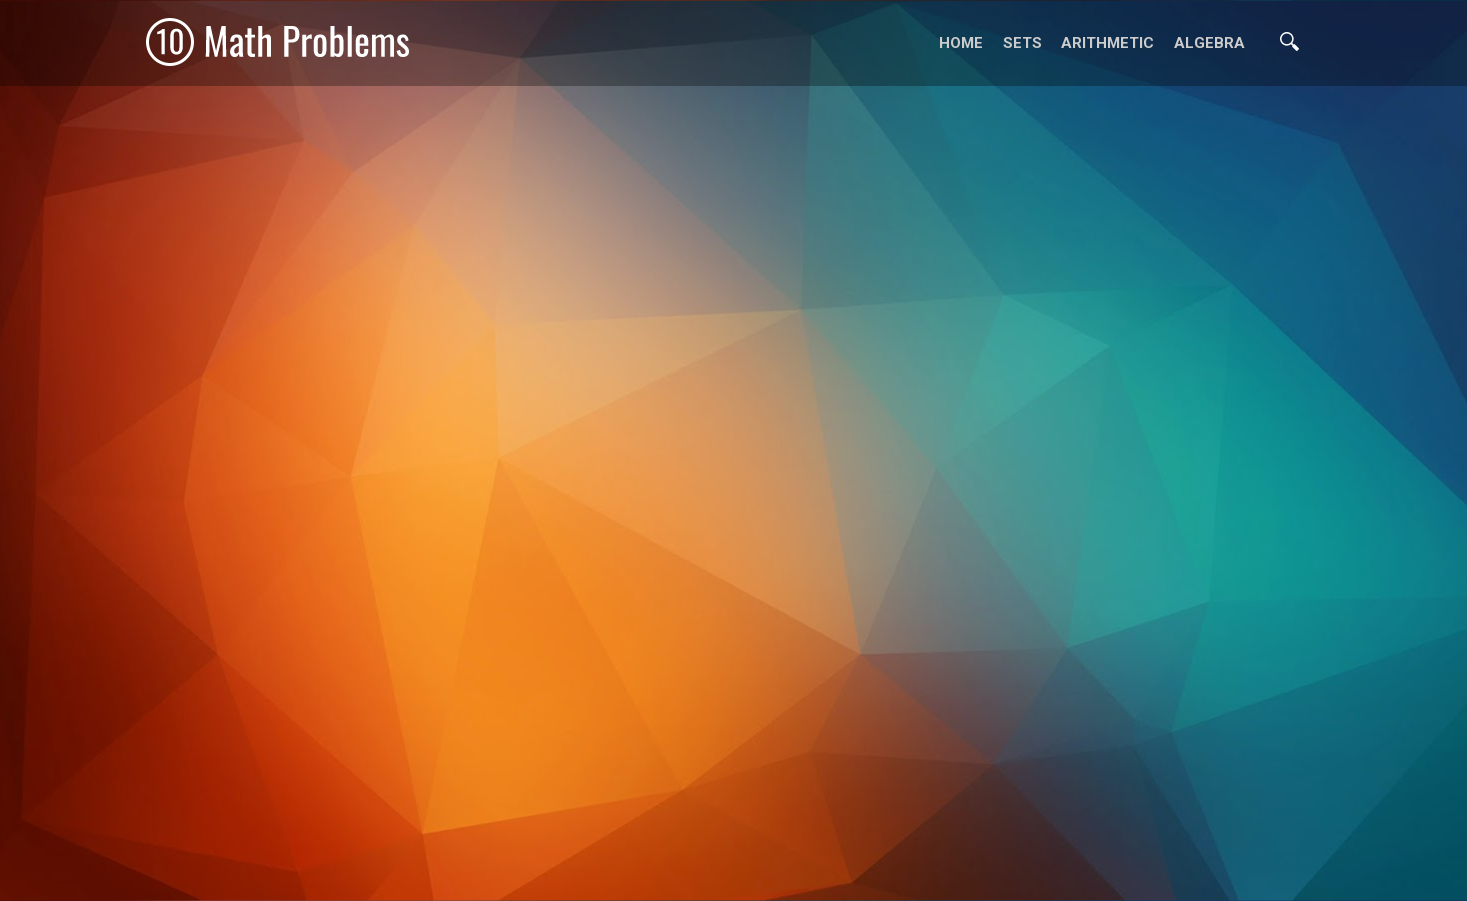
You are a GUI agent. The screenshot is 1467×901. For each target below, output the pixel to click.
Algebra (1209, 43)
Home (961, 43)
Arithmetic (1107, 43)
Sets (1022, 43)
